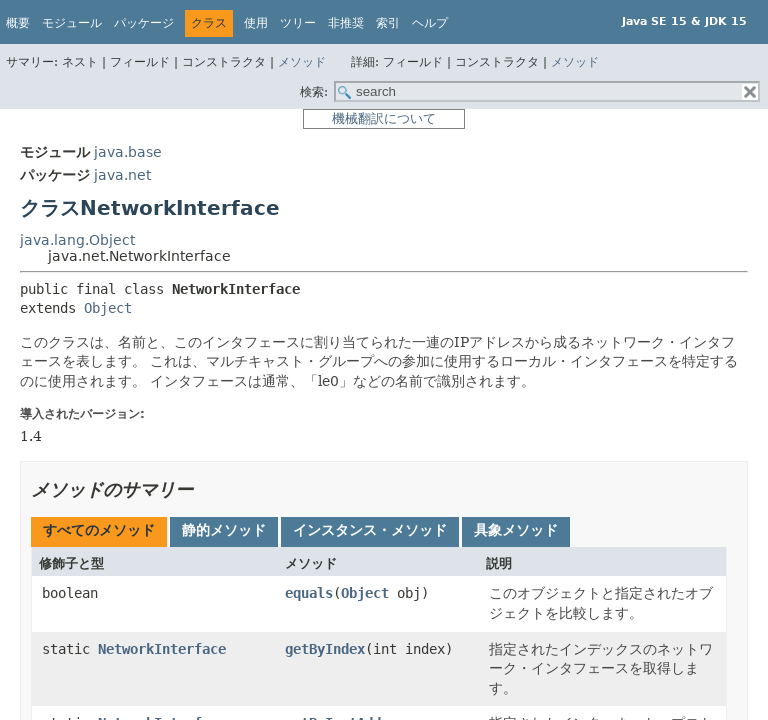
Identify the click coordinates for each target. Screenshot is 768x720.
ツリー (298, 23)
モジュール (72, 23)
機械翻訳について (384, 118)
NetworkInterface (162, 649)
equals (309, 593)
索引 (388, 23)
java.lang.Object (77, 240)
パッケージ (144, 23)
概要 (18, 23)
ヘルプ (430, 23)
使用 (256, 23)
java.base (128, 152)
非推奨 (346, 23)
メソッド (302, 62)
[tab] (99, 532)
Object (108, 308)
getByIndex (325, 649)
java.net (122, 175)
